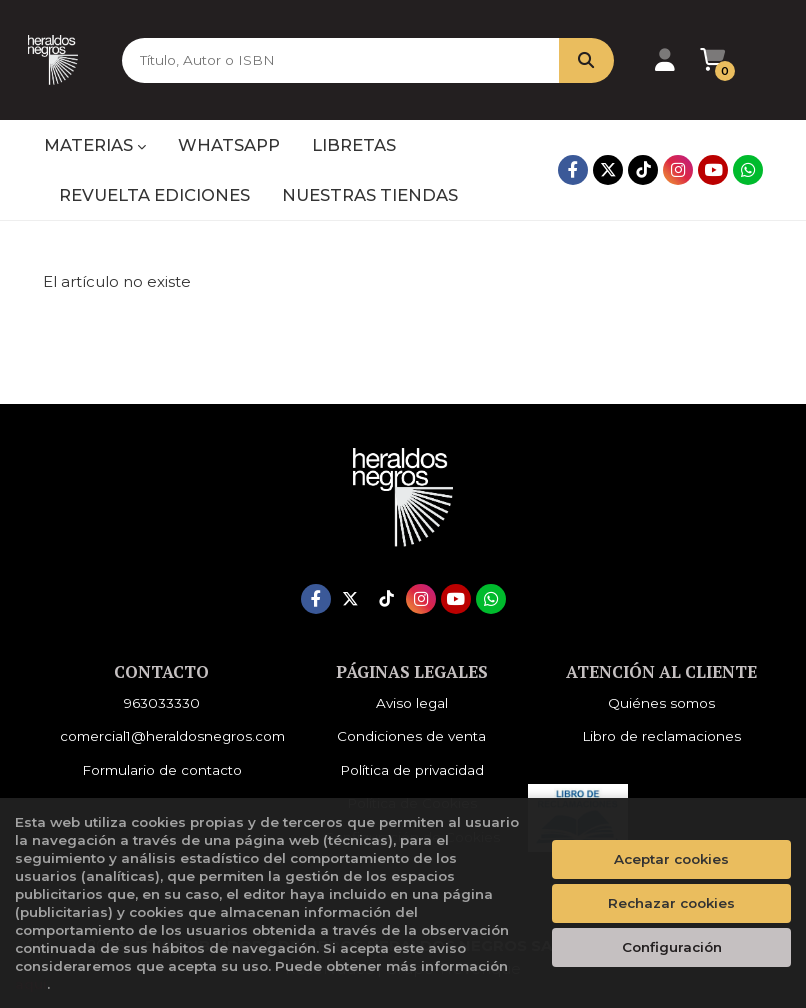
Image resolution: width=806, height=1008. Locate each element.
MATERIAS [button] (95, 145)
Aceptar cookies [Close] (671, 859)
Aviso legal (412, 703)
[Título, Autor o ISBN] (330, 60)
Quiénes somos (661, 703)
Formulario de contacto (162, 770)
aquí (31, 984)
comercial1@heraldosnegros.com (172, 736)
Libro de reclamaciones (661, 736)
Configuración (672, 947)
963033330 (162, 703)
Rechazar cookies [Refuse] (671, 903)
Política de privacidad (412, 770)
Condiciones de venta (411, 736)
